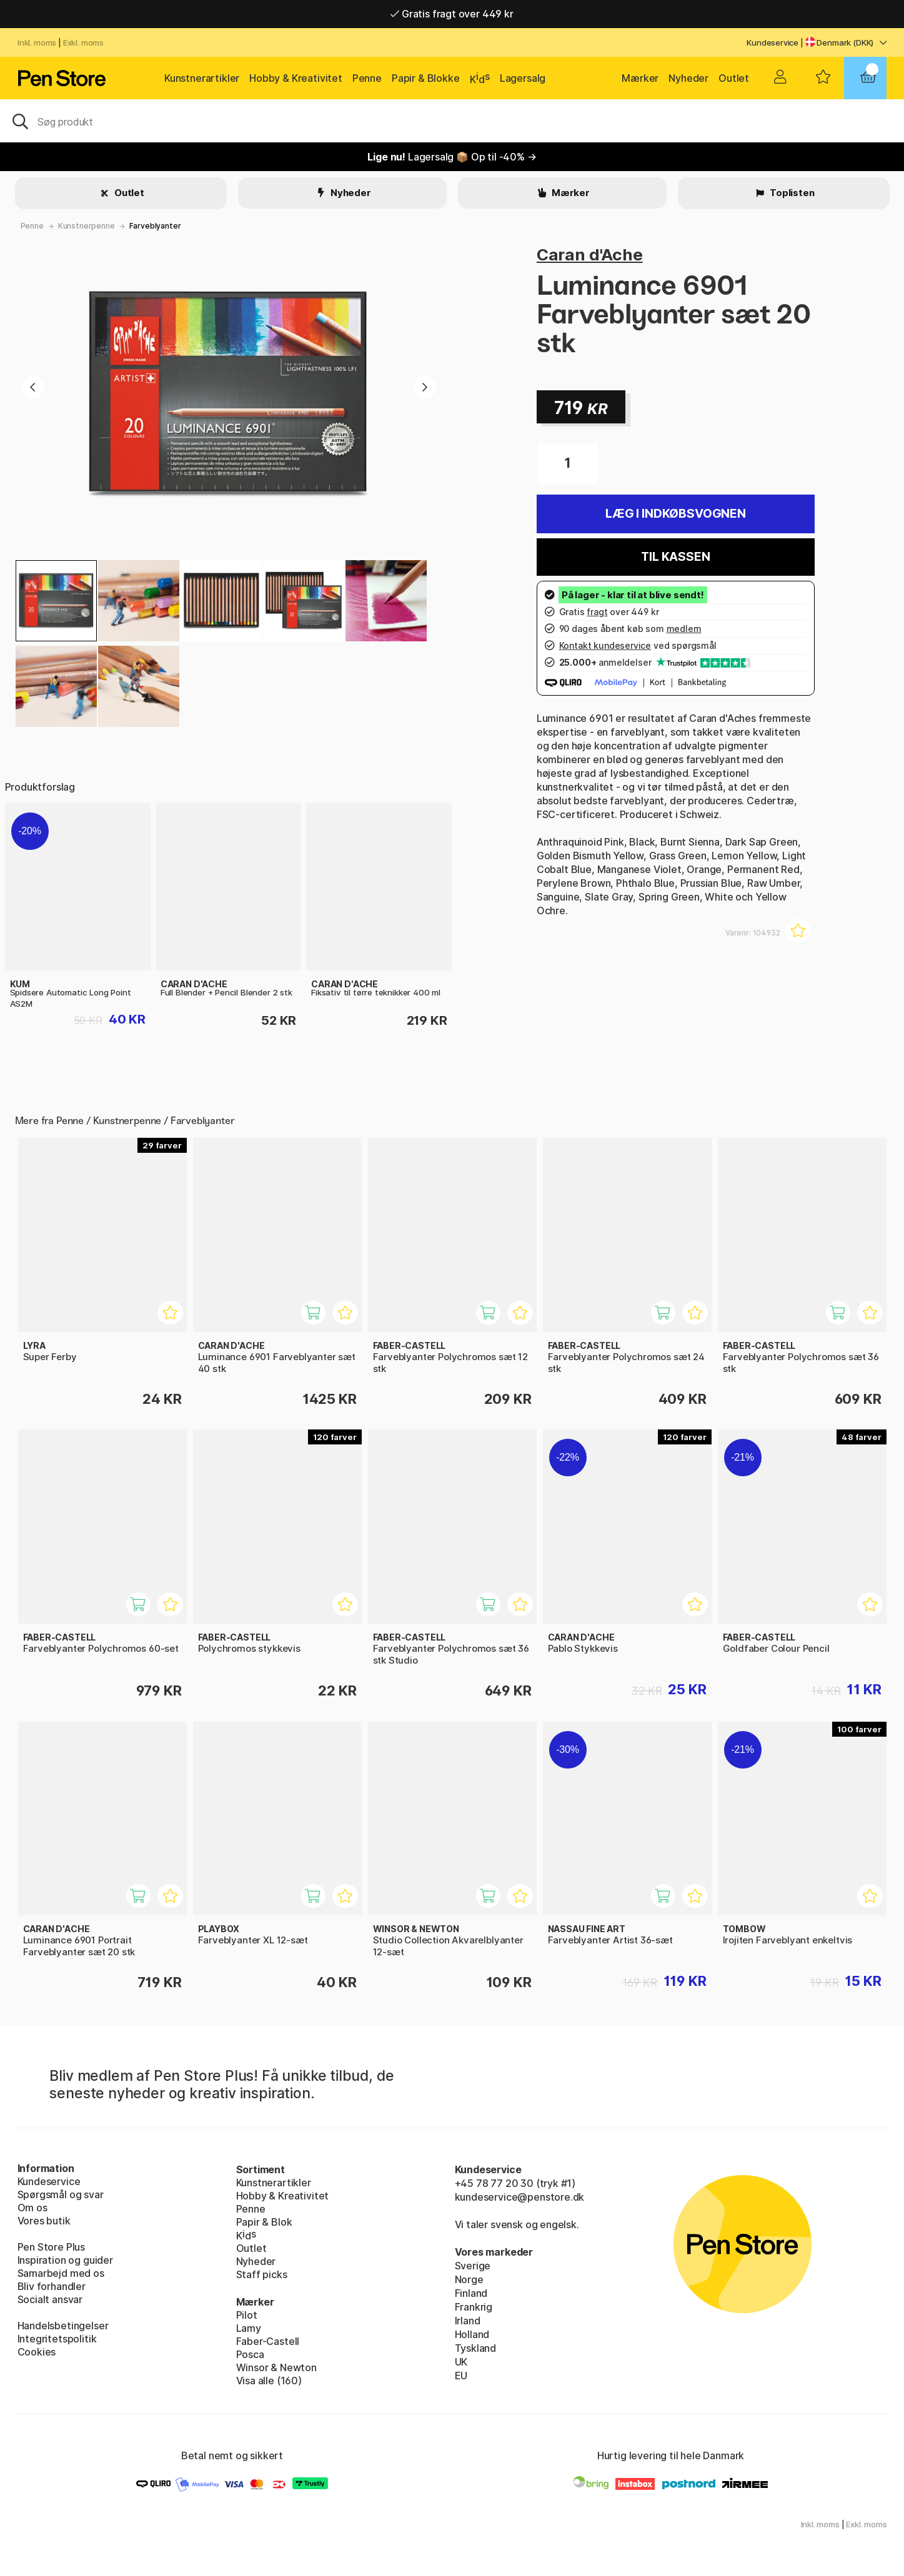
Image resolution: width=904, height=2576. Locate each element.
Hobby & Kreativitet (295, 78)
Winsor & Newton (276, 2367)
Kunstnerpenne (86, 225)
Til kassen (675, 557)
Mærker (640, 78)
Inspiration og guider (65, 2260)
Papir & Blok (264, 2222)
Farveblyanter (155, 225)
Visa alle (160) (269, 2380)
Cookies (36, 2352)
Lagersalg (522, 78)
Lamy (248, 2328)
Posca (250, 2354)
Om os (32, 2207)
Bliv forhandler (51, 2286)
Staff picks (261, 2274)
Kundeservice (772, 42)
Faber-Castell (268, 2341)
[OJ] (452, 120)
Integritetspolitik (57, 2338)
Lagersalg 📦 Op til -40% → (451, 157)
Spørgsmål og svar (60, 2194)
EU (461, 2375)
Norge (469, 2279)
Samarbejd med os (60, 2273)
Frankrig (474, 2307)
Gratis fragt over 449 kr (451, 13)
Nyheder (688, 78)
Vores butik (44, 2220)
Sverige (473, 2265)
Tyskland (476, 2348)
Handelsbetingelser (63, 2325)
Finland (471, 2293)
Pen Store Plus (51, 2247)
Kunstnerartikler (201, 78)
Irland (467, 2320)
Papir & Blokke (426, 78)
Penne (367, 78)
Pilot (246, 2315)
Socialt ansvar (50, 2299)
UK (461, 2362)
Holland (472, 2334)
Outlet (733, 78)
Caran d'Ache (590, 254)
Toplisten (791, 193)
